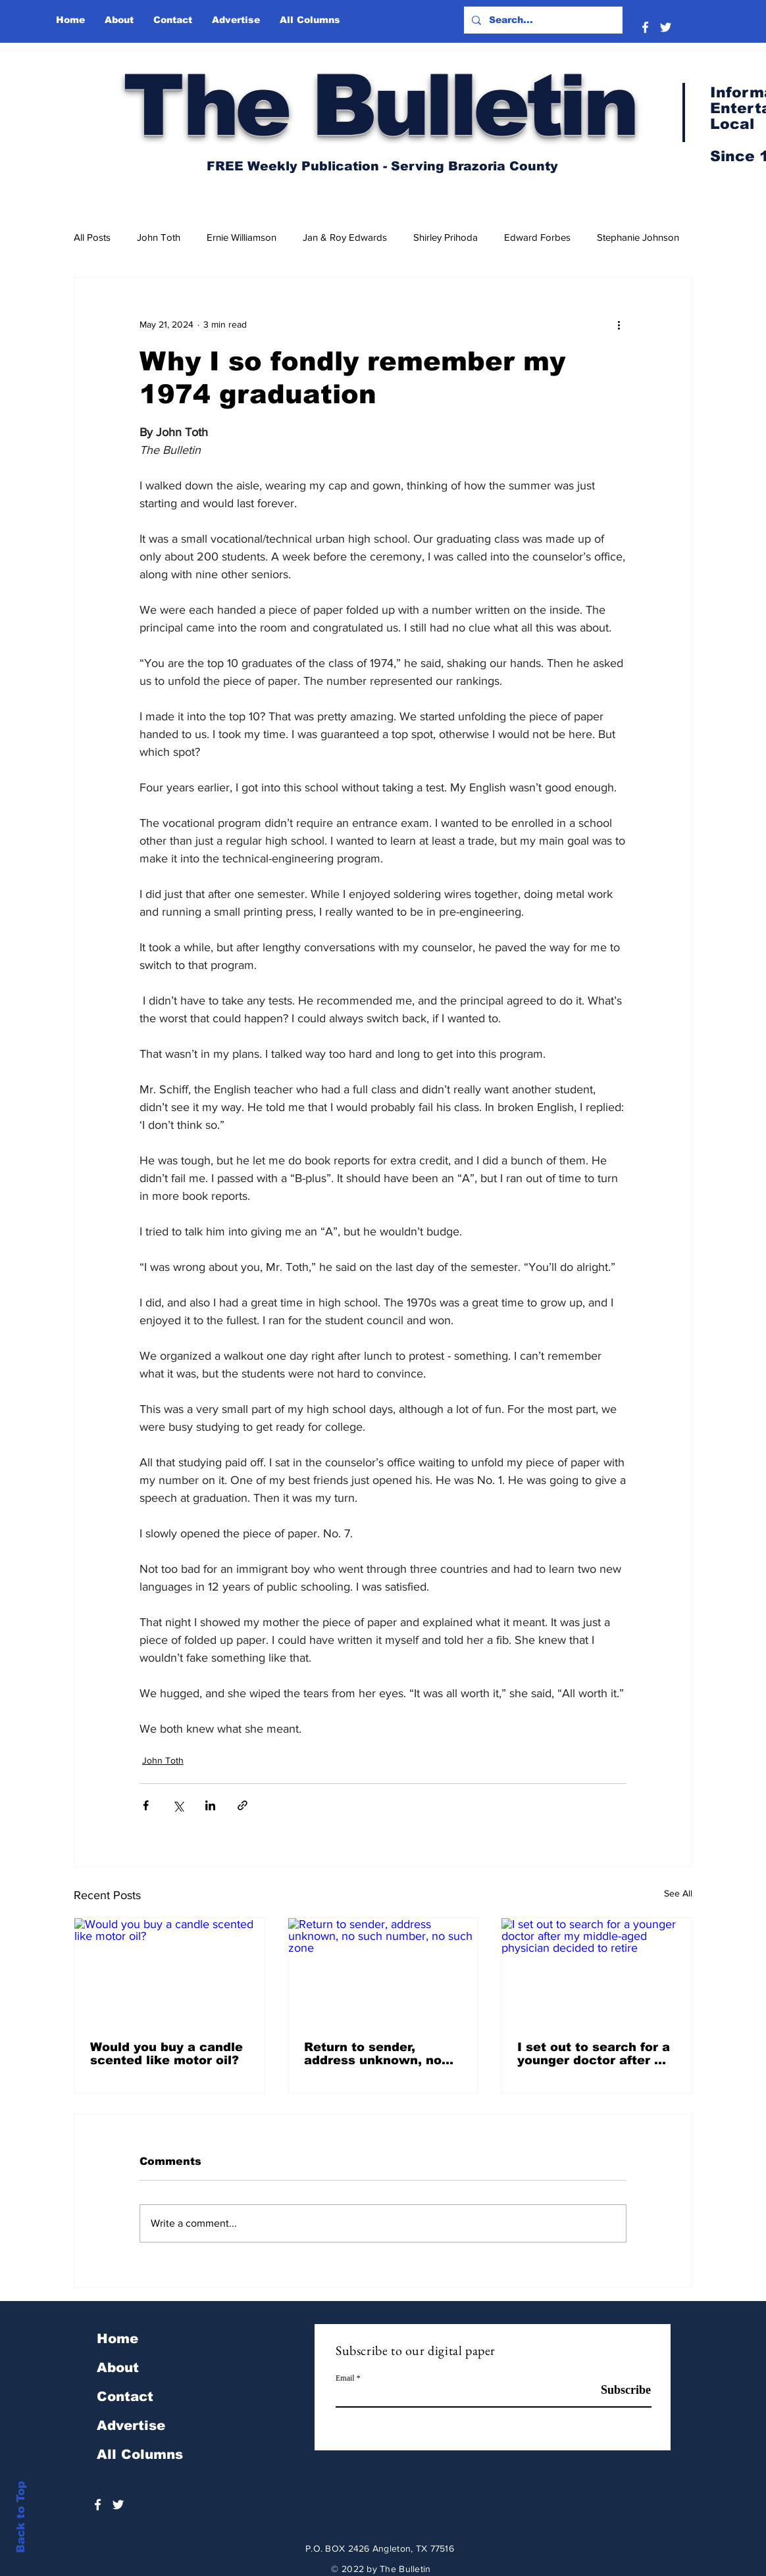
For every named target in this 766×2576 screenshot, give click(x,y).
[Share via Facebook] (146, 1805)
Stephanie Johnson (638, 237)
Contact (125, 2396)
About (118, 2367)
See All (678, 1893)
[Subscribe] (618, 2390)
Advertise (131, 2425)
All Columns (140, 2454)
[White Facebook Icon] (645, 27)
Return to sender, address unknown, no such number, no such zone (374, 2054)
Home (117, 2338)
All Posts (92, 237)
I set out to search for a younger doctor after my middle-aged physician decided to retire (595, 2054)
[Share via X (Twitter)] (178, 1805)
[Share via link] (242, 1805)
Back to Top (20, 2517)
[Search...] (542, 20)
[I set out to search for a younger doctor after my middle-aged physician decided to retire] (596, 1971)
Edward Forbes (537, 237)
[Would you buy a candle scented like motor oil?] (169, 1971)
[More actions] (618, 325)
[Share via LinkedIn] (210, 1805)
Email (345, 2378)
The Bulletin (379, 105)
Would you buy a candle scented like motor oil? (166, 2054)
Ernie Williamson (241, 237)
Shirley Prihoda (445, 237)
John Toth (158, 237)
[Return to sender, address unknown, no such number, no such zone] (383, 1971)
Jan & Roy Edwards (345, 237)
